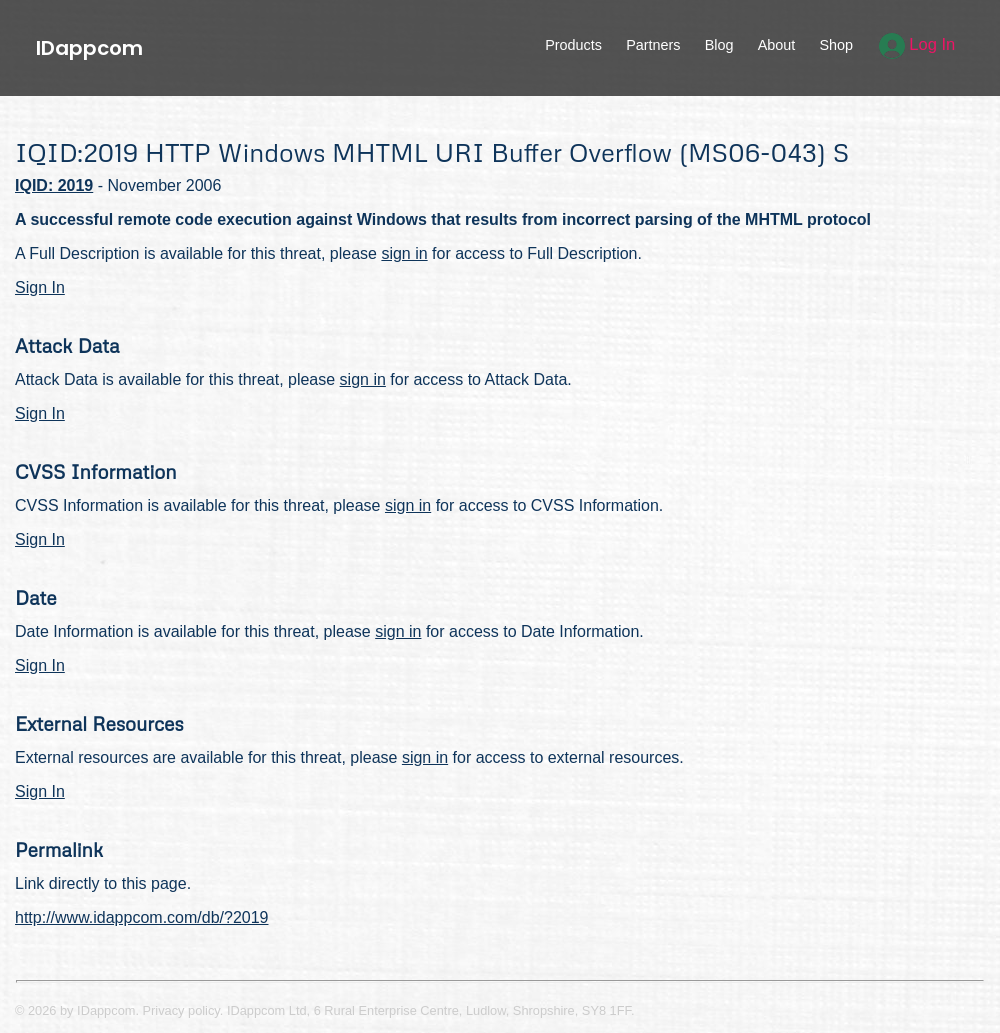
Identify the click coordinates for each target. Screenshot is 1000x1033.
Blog (719, 45)
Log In (917, 44)
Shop (836, 45)
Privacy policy (181, 1010)
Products (573, 45)
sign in (404, 253)
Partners (653, 45)
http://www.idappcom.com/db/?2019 (141, 917)
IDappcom (89, 48)
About (777, 45)
